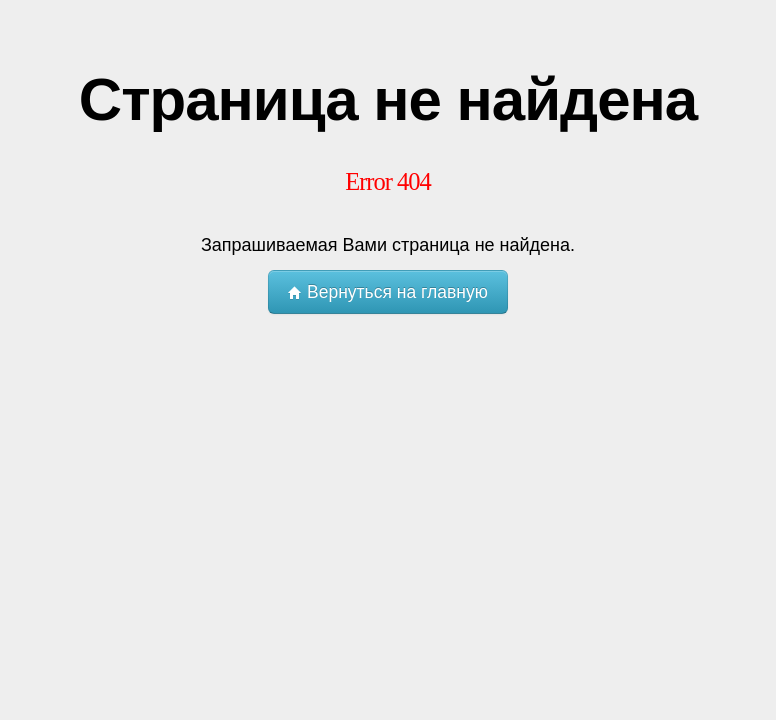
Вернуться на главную (388, 292)
